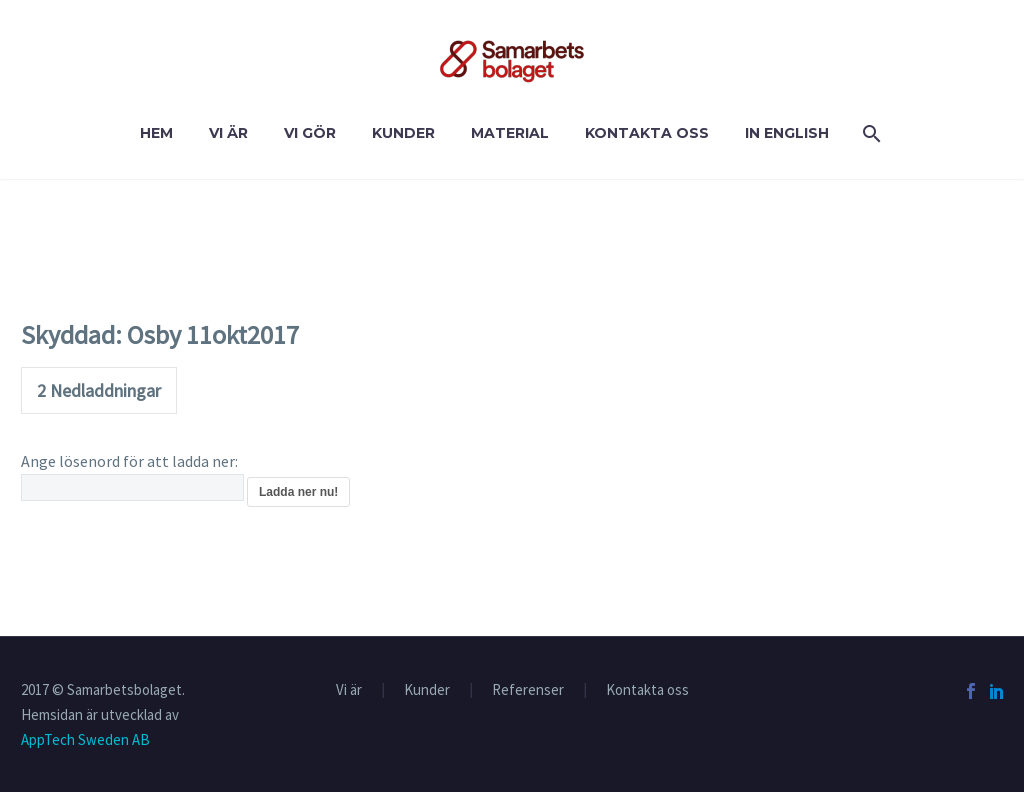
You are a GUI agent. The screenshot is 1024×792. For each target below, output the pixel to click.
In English (787, 133)
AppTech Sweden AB (85, 739)
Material (510, 133)
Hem (156, 133)
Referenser (528, 690)
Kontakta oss (647, 133)
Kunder (403, 133)
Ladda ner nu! (298, 492)
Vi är (228, 133)
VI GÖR (310, 133)
